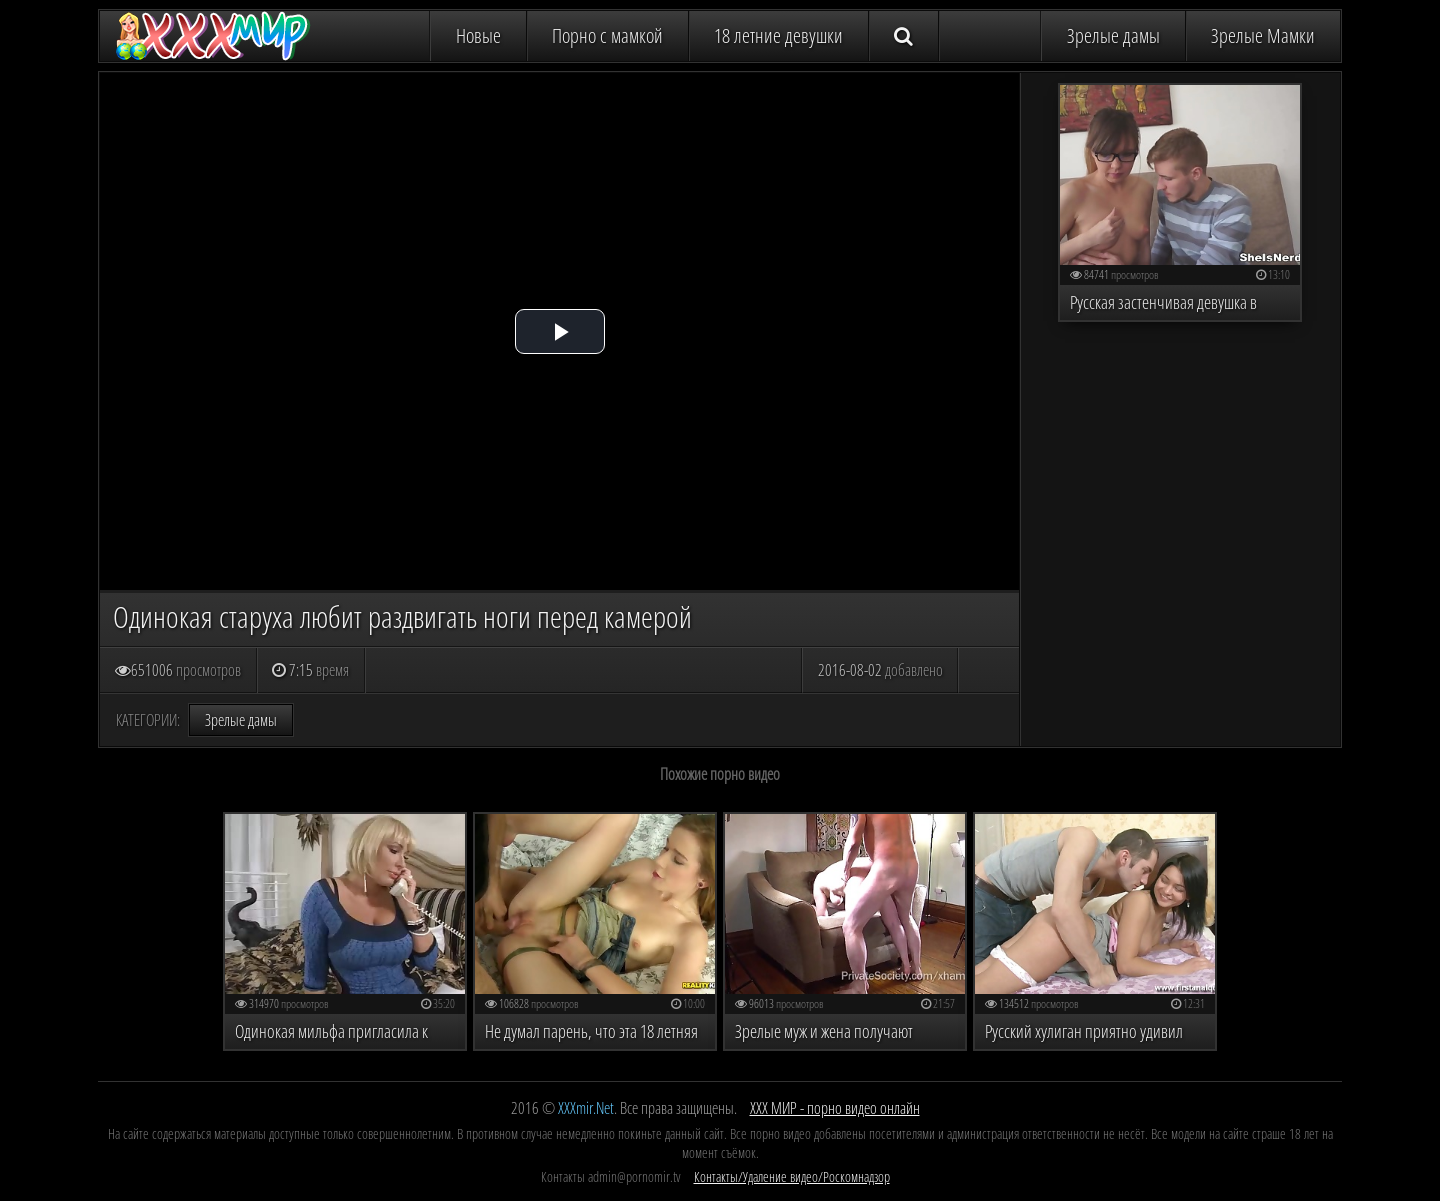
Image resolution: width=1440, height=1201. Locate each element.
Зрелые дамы (1113, 35)
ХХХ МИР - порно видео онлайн (835, 1108)
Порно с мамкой (607, 35)
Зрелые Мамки (1263, 35)
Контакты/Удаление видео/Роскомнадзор (792, 1176)
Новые (478, 35)
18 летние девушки (778, 35)
